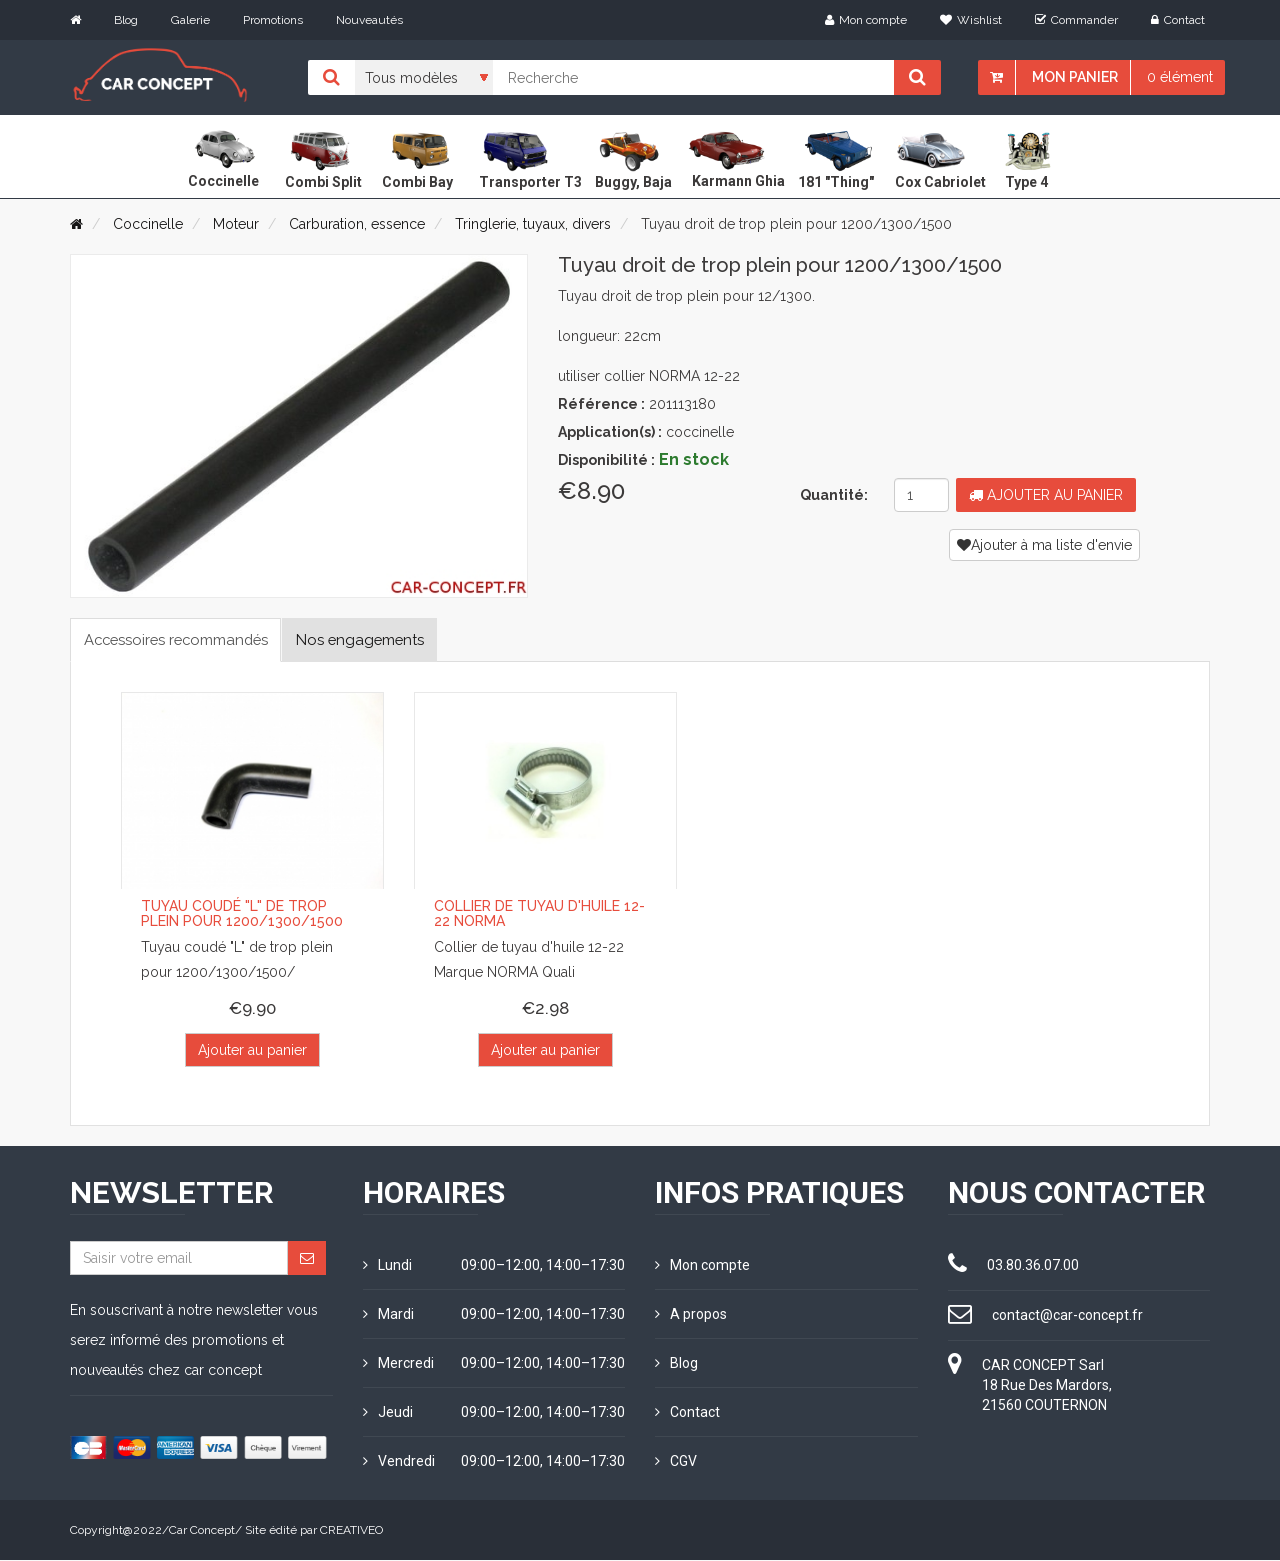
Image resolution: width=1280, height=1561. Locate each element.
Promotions (273, 20)
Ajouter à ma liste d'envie (1044, 545)
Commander (1076, 20)
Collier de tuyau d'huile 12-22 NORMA (539, 915)
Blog (126, 20)
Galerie (190, 20)
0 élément (1180, 77)
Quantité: (834, 495)
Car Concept (202, 1531)
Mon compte (866, 20)
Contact (1178, 20)
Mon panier (1075, 77)
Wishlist (971, 20)
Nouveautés (369, 20)
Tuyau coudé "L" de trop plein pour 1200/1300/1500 (242, 915)
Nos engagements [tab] (388, 639)
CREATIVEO (351, 1531)
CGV (676, 1462)
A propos (691, 1315)
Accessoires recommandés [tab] (186, 639)
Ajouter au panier (1046, 495)
